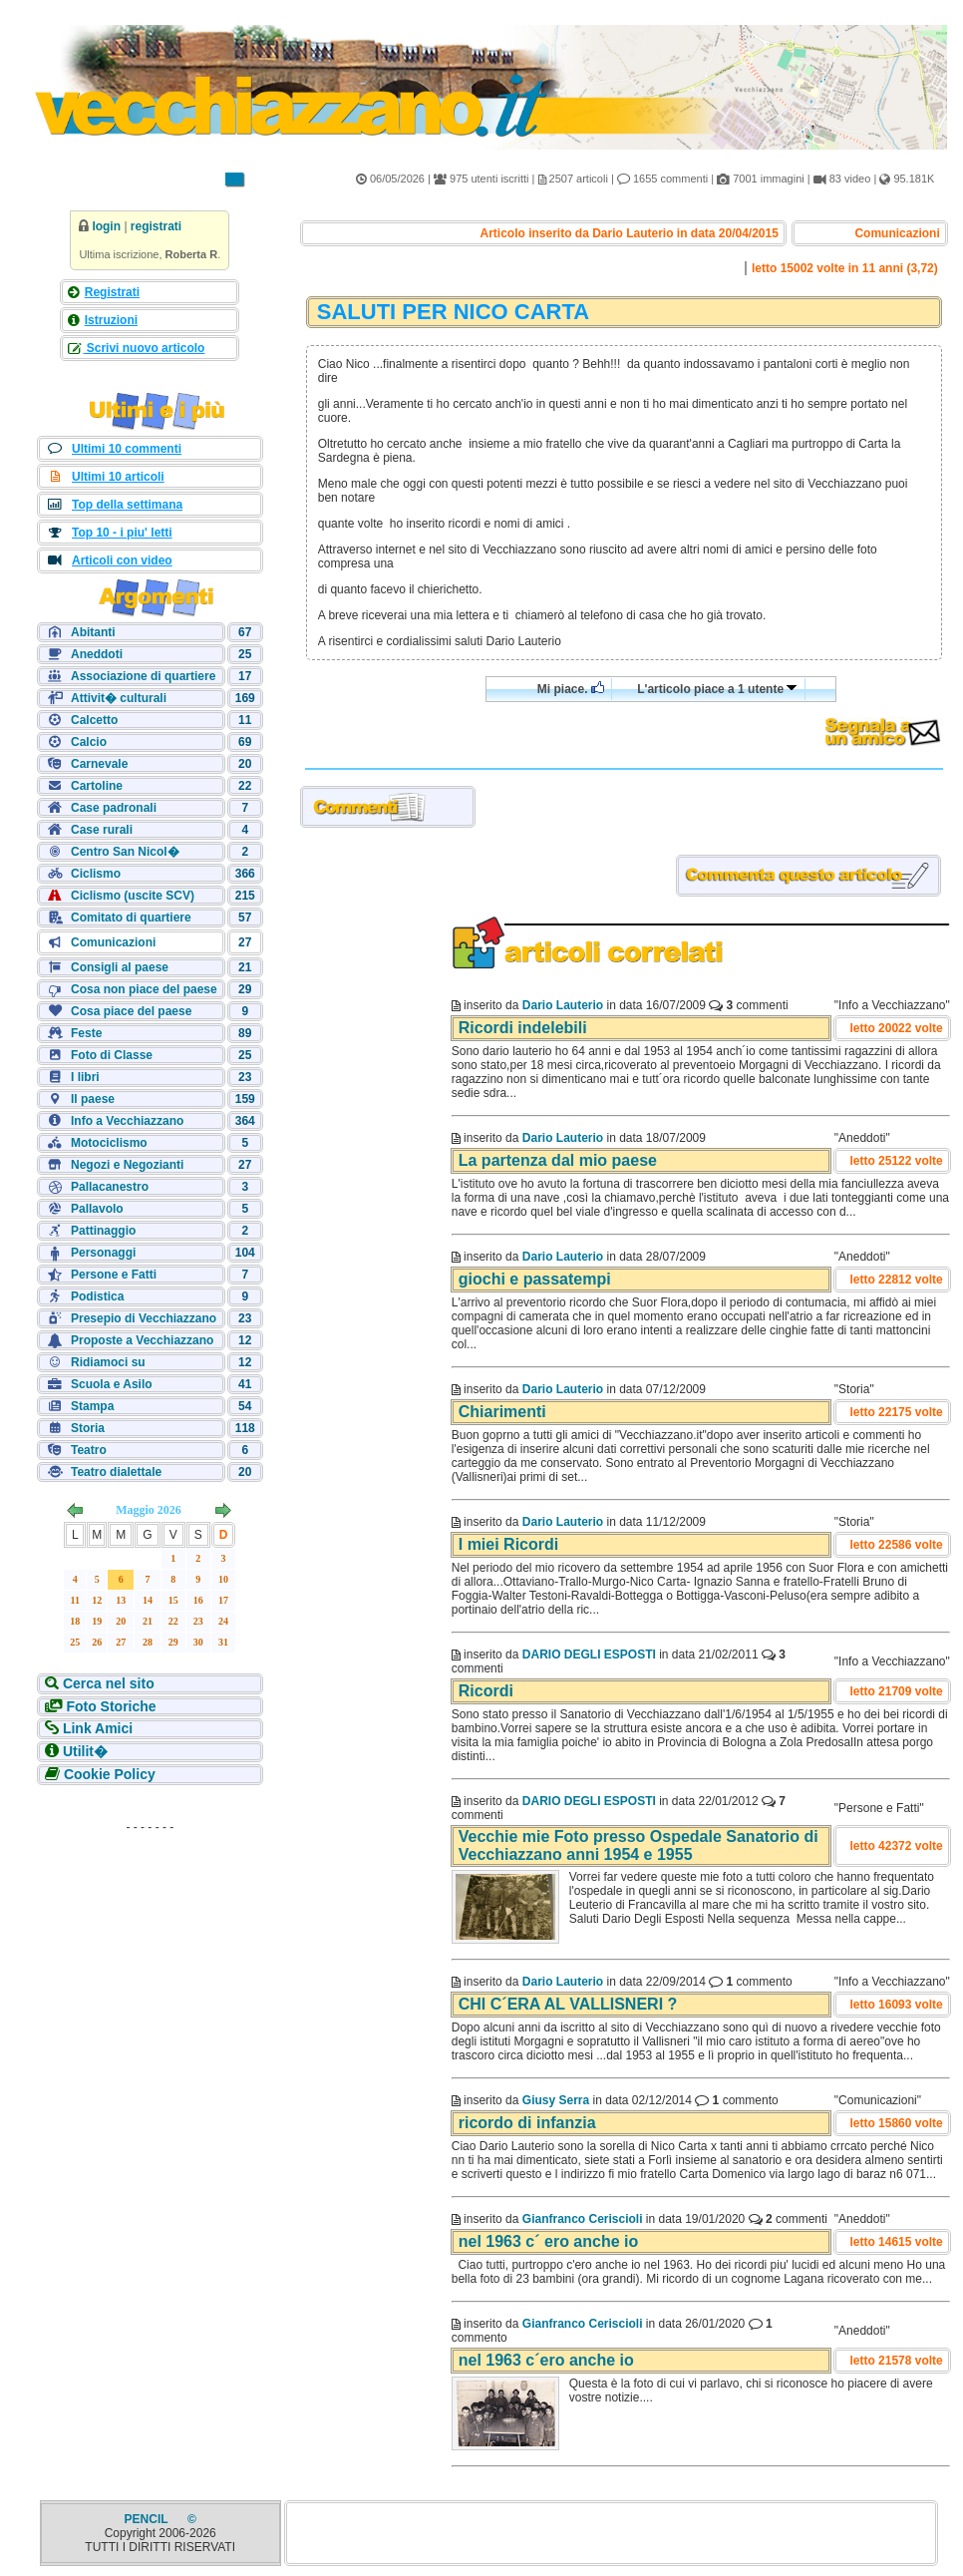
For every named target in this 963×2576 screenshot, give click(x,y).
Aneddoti (97, 654)
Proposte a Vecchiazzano (142, 1340)
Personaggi (103, 1253)
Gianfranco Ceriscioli (582, 2219)
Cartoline (97, 786)
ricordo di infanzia (527, 2122)
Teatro (89, 1450)
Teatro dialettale (116, 1472)
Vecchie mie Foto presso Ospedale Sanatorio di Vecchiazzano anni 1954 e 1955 (638, 1845)
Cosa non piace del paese (144, 989)
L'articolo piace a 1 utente (717, 689)
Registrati (112, 292)
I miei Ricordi (508, 1544)
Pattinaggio (103, 1231)
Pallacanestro (110, 1187)
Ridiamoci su (108, 1362)
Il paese (93, 1099)
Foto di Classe (112, 1055)
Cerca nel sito (109, 1683)
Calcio (89, 742)
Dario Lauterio (562, 1005)
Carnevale (99, 764)
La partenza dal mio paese (558, 1160)
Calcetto (94, 720)
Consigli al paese (119, 967)
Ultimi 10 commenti (126, 449)
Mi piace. (570, 688)
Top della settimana (127, 505)
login (106, 226)
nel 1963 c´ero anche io (546, 2360)
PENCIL (148, 2519)
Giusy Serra (555, 2100)
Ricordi (486, 1690)
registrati (156, 226)
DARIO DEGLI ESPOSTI (589, 1654)
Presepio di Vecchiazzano (143, 1318)
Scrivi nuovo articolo (143, 348)
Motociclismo (109, 1143)
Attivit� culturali (118, 698)
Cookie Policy (110, 1774)
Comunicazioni (113, 942)
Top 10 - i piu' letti (122, 533)
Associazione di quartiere (143, 676)
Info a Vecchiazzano (127, 1121)
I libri (85, 1077)
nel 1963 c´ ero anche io (549, 2241)
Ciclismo (96, 874)
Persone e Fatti (114, 1275)
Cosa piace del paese (131, 1011)
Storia (88, 1428)
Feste (86, 1033)
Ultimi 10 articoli (118, 477)
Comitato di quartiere (131, 917)
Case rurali (102, 830)
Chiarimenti (502, 1411)
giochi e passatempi (535, 1279)
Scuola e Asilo (112, 1384)
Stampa (92, 1406)
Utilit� (85, 1751)
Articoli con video (122, 560)
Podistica (97, 1296)
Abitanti (93, 632)
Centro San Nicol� (125, 852)
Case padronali (114, 808)
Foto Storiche (111, 1706)
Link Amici (98, 1728)
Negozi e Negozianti (127, 1165)
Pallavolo (97, 1209)
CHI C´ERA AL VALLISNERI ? (568, 2004)
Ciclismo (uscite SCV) (132, 896)
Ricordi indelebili (523, 1027)
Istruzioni (111, 320)
